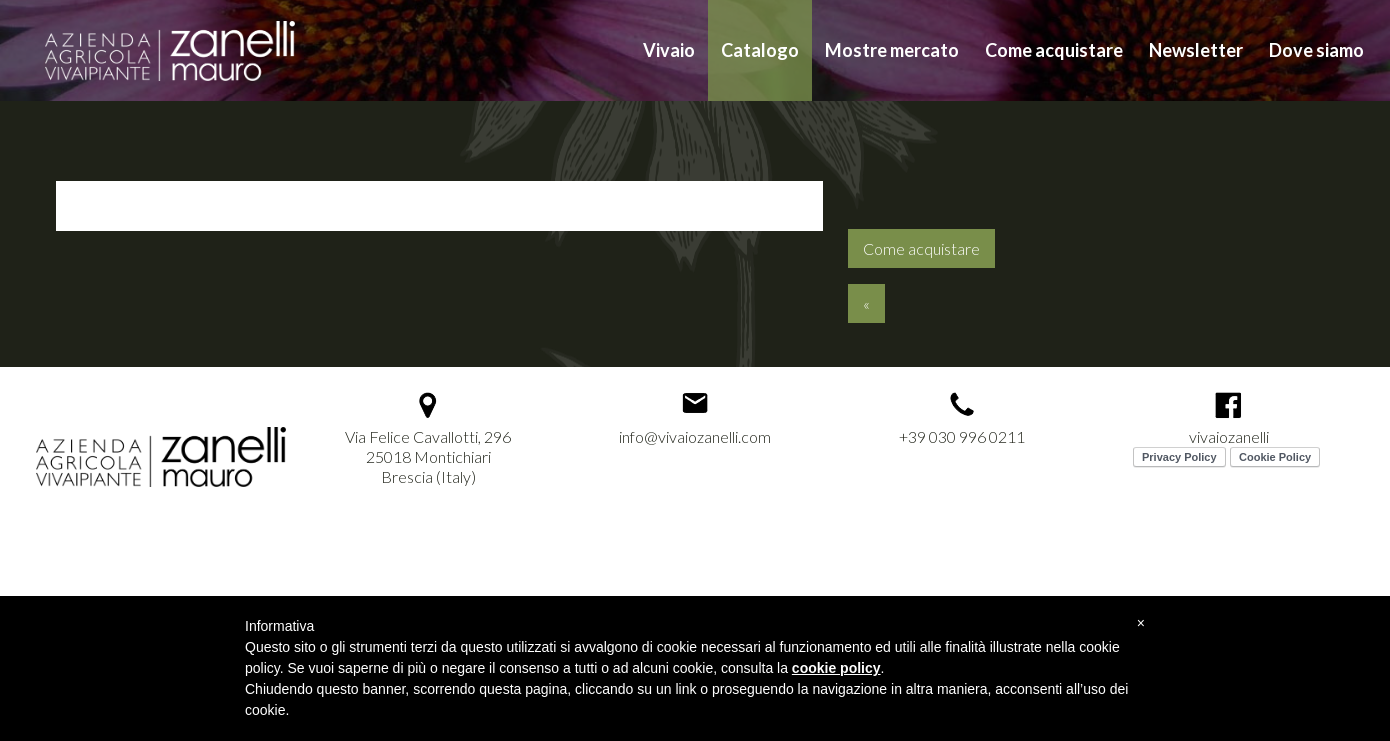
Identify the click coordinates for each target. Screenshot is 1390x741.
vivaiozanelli (1229, 436)
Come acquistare (1054, 50)
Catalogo (760, 50)
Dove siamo (1316, 50)
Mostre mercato (892, 50)
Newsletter (1196, 50)
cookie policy (836, 668)
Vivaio (669, 50)
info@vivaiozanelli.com (695, 436)
